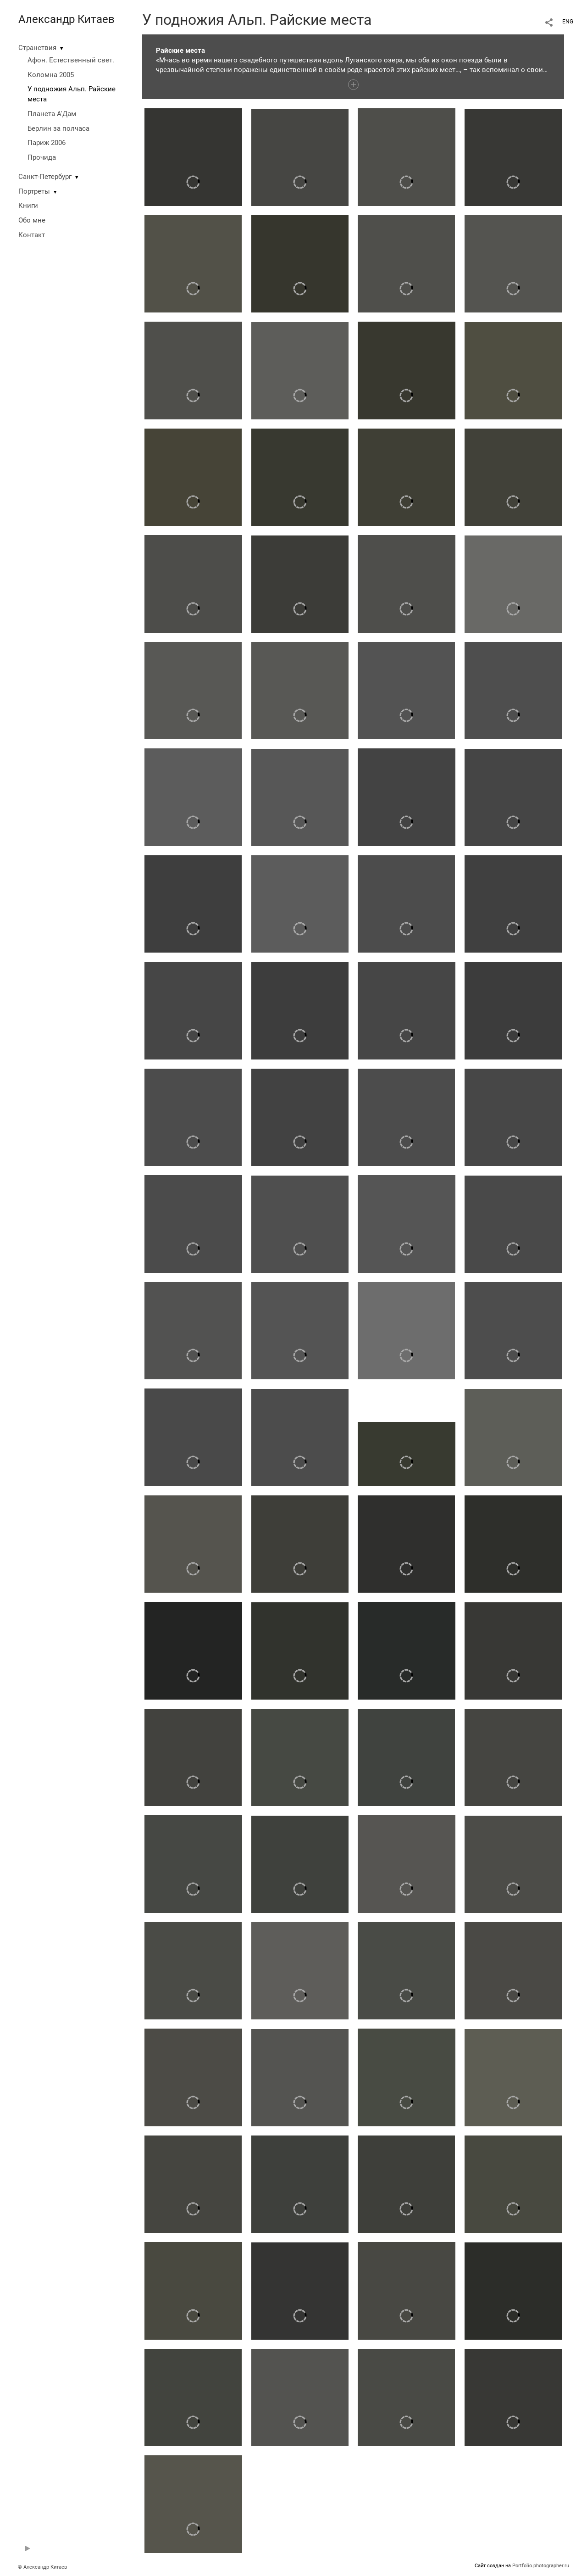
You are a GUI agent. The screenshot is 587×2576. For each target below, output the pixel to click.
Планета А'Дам (52, 114)
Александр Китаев (66, 19)
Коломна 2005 (51, 75)
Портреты (34, 191)
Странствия (37, 48)
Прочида (42, 157)
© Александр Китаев (42, 2567)
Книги (28, 205)
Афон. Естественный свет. (71, 60)
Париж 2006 (47, 143)
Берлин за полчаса (58, 128)
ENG (567, 21)
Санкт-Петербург (45, 177)
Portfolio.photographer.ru (540, 2566)
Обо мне (31, 220)
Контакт (31, 235)
